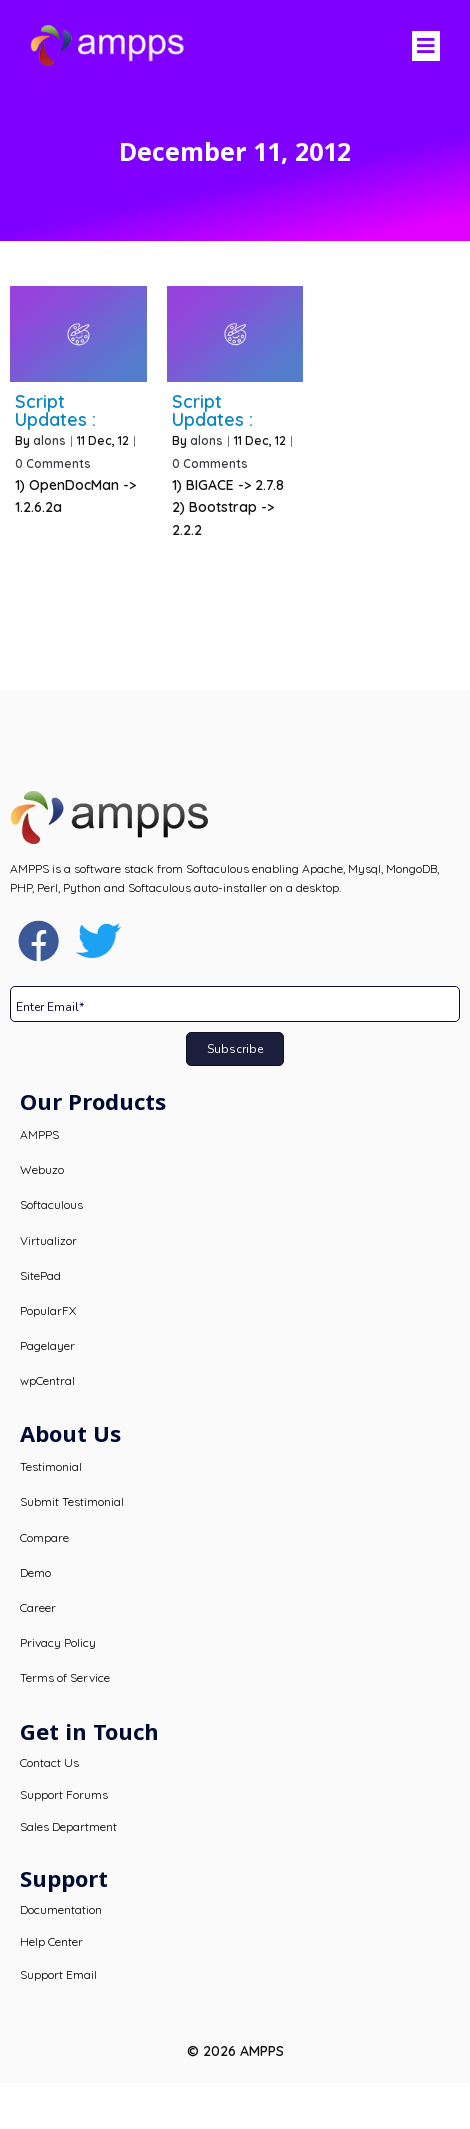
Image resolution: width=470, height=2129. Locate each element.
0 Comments (53, 463)
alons (49, 440)
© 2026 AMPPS (235, 2051)
